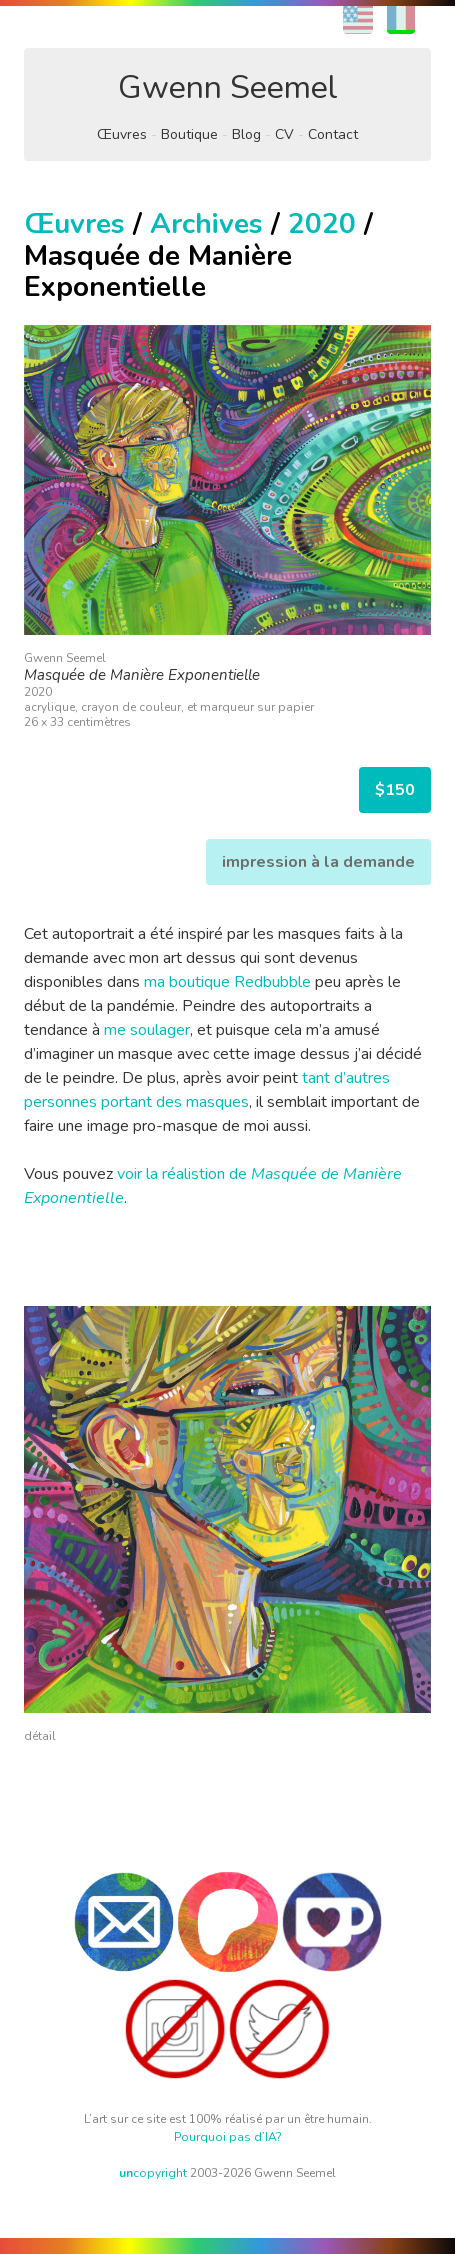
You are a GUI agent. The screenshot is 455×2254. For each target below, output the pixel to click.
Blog (246, 134)
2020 (322, 224)
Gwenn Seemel (228, 87)
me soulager (147, 1030)
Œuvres (122, 134)
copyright (153, 2173)
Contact (333, 134)
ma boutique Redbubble (227, 982)
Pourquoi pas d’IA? (228, 2137)
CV (284, 134)
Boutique (189, 134)
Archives (206, 224)
